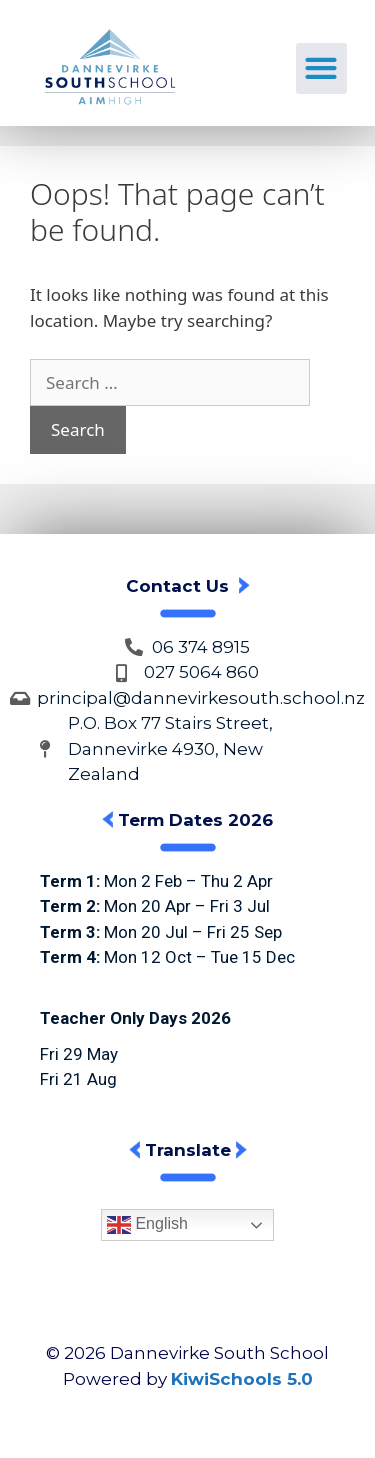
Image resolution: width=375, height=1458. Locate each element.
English (147, 1225)
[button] (321, 68)
